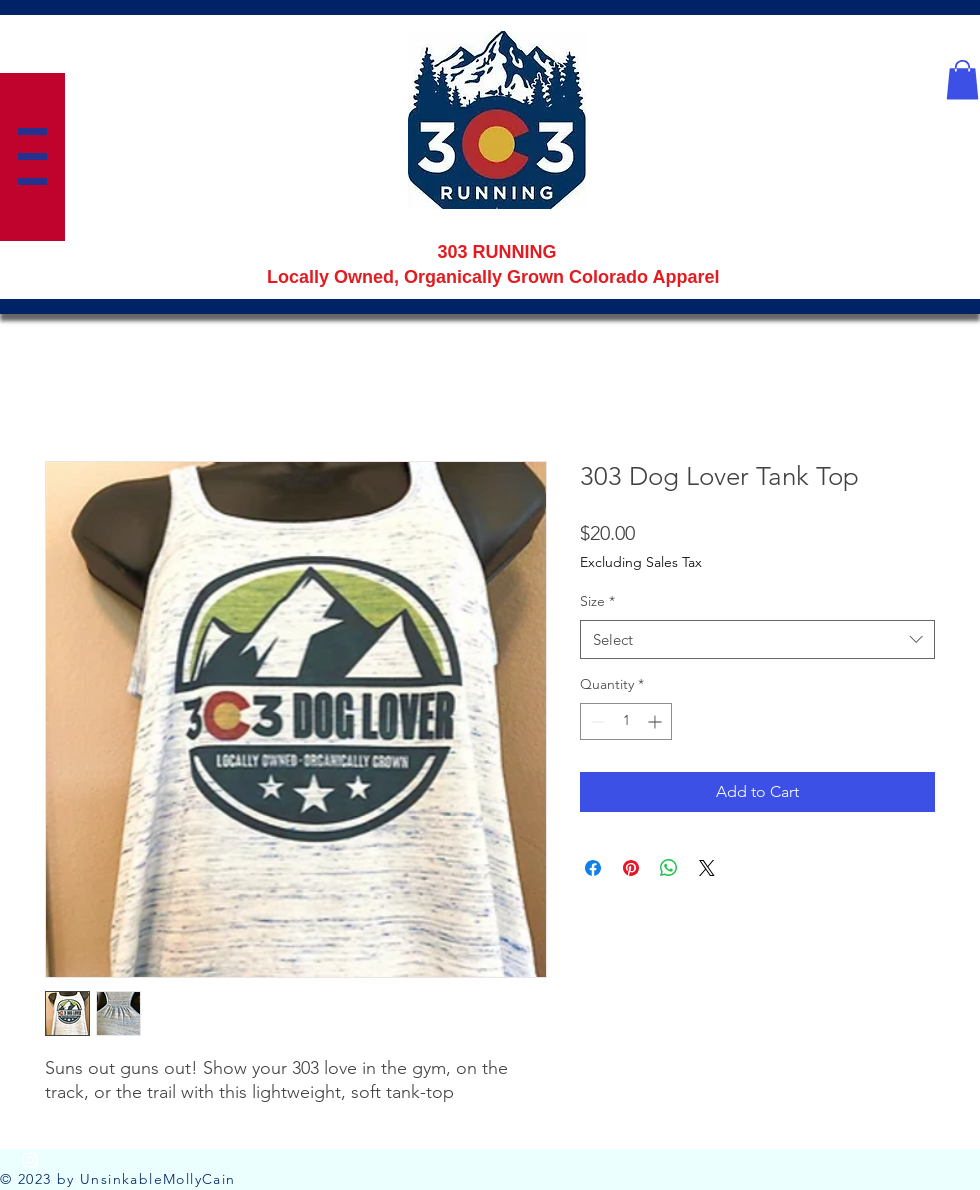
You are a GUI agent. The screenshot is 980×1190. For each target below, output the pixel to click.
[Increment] (656, 721)
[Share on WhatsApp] (669, 868)
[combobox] (757, 639)
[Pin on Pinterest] (631, 868)
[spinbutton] (626, 721)
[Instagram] (30, 1160)
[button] (32, 156)
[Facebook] (30, 1120)
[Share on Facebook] (593, 868)
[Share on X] (707, 868)
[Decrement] (595, 721)
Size (597, 601)
